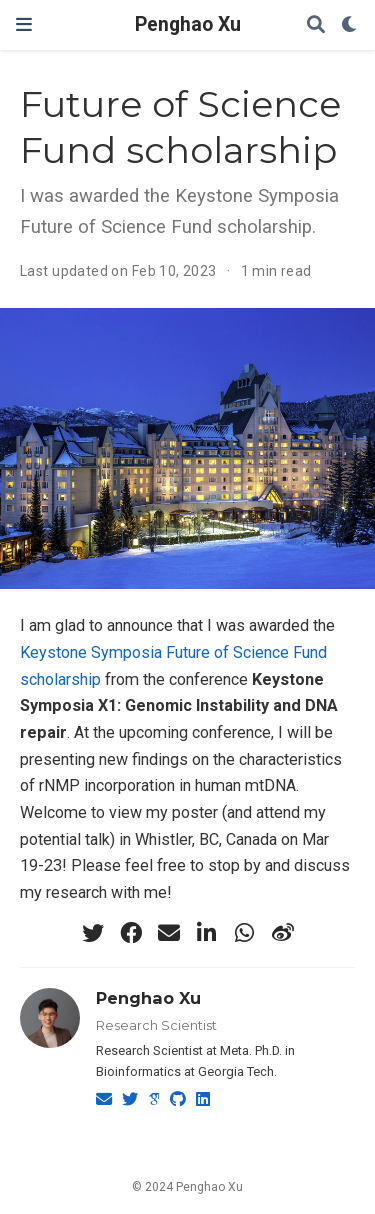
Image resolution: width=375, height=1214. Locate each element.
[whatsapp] (245, 933)
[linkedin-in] (207, 933)
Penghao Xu (188, 24)
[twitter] (93, 933)
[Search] (316, 25)
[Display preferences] (350, 25)
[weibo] (283, 933)
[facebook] (131, 933)
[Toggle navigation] (24, 24)
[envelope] (169, 933)
